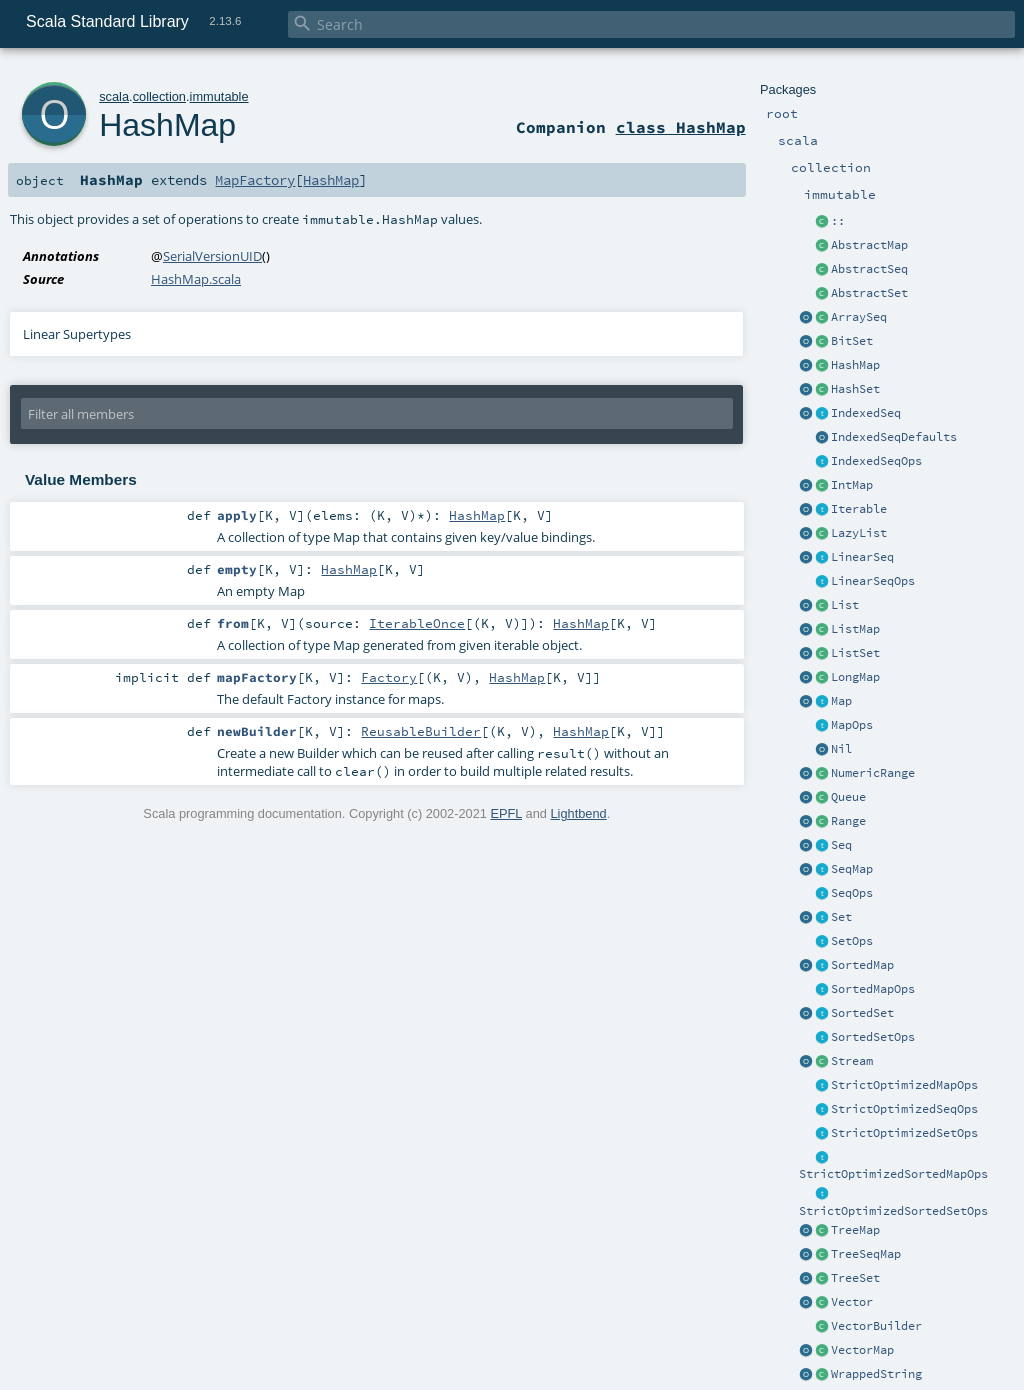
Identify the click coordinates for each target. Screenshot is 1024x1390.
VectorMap (862, 1350)
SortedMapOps (873, 989)
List (845, 605)
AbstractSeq (869, 269)
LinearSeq (862, 557)
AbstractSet (869, 293)
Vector (852, 1302)
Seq (841, 845)
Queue (848, 797)
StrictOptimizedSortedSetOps (893, 1211)
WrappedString (876, 1374)
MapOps (852, 725)
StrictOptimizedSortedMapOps (893, 1174)
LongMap (855, 677)
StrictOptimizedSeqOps (904, 1109)
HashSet (855, 389)
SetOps (852, 941)
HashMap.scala (196, 279)
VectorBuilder (876, 1326)
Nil (841, 749)
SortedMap (862, 965)
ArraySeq (859, 317)
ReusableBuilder (421, 731)
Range (848, 821)
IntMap (852, 485)
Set (841, 917)
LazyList (859, 533)
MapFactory (255, 180)
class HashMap (681, 127)
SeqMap (852, 869)
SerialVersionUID (212, 256)
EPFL (506, 813)
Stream (852, 1061)
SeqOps (852, 893)
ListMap (855, 629)
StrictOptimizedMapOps (904, 1085)
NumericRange (873, 773)
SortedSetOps (873, 1037)
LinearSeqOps (873, 581)
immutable (219, 96)
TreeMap (855, 1230)
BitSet (852, 341)
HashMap (855, 365)
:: (838, 221)
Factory (389, 677)
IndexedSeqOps (876, 461)
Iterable (859, 509)
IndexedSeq (866, 413)
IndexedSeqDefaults (894, 437)
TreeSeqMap (866, 1254)
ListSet (855, 653)
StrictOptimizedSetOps (904, 1133)
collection (159, 96)
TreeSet (855, 1278)
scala (114, 96)
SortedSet (862, 1013)
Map (841, 701)
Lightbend (578, 813)
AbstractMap (869, 245)
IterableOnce (417, 623)
